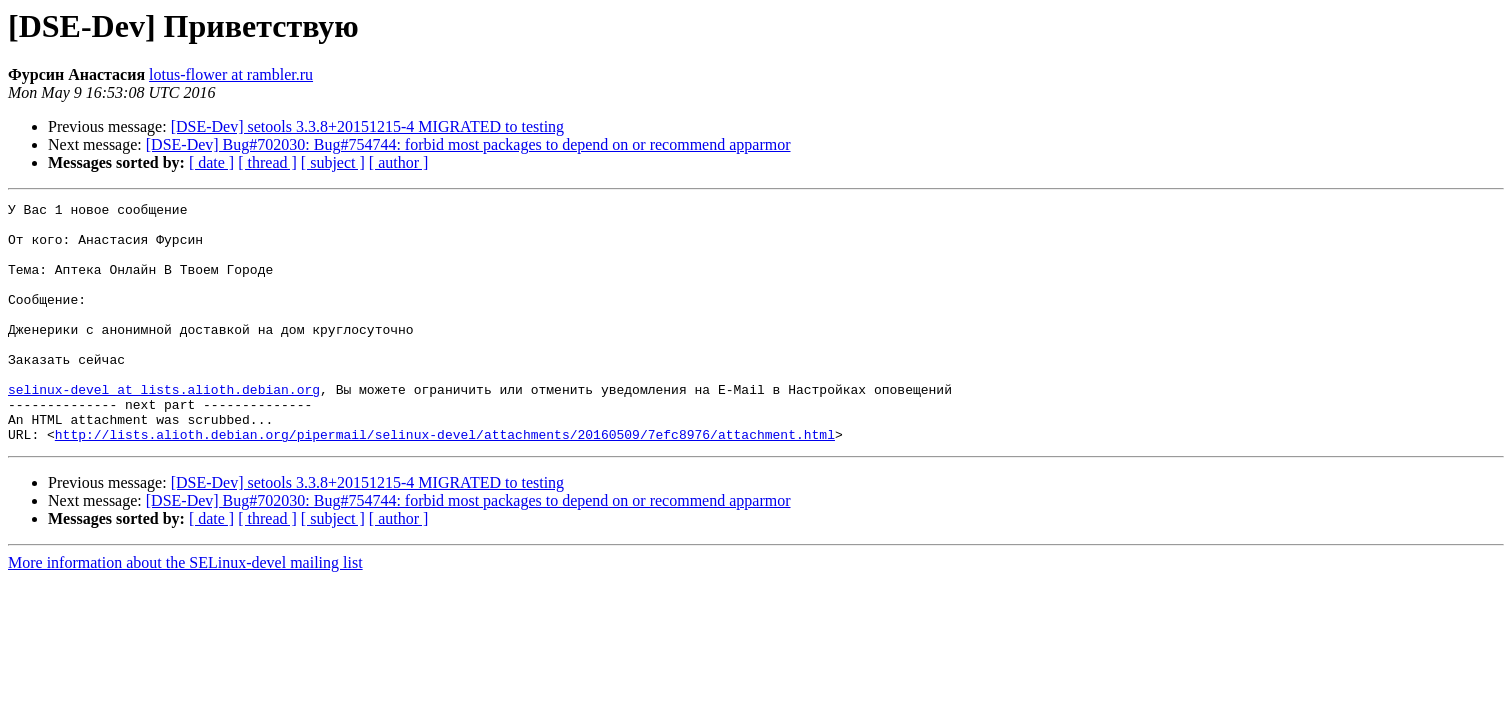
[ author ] (399, 162)
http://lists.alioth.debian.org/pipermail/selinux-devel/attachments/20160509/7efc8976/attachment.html (445, 482)
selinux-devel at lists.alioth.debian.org (164, 428)
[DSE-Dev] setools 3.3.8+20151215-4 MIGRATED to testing (367, 126)
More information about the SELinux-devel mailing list (185, 610)
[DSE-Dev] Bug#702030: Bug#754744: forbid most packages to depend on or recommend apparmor (468, 144)
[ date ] (211, 162)
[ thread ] (267, 162)
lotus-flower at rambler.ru (231, 74)
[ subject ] (333, 162)
